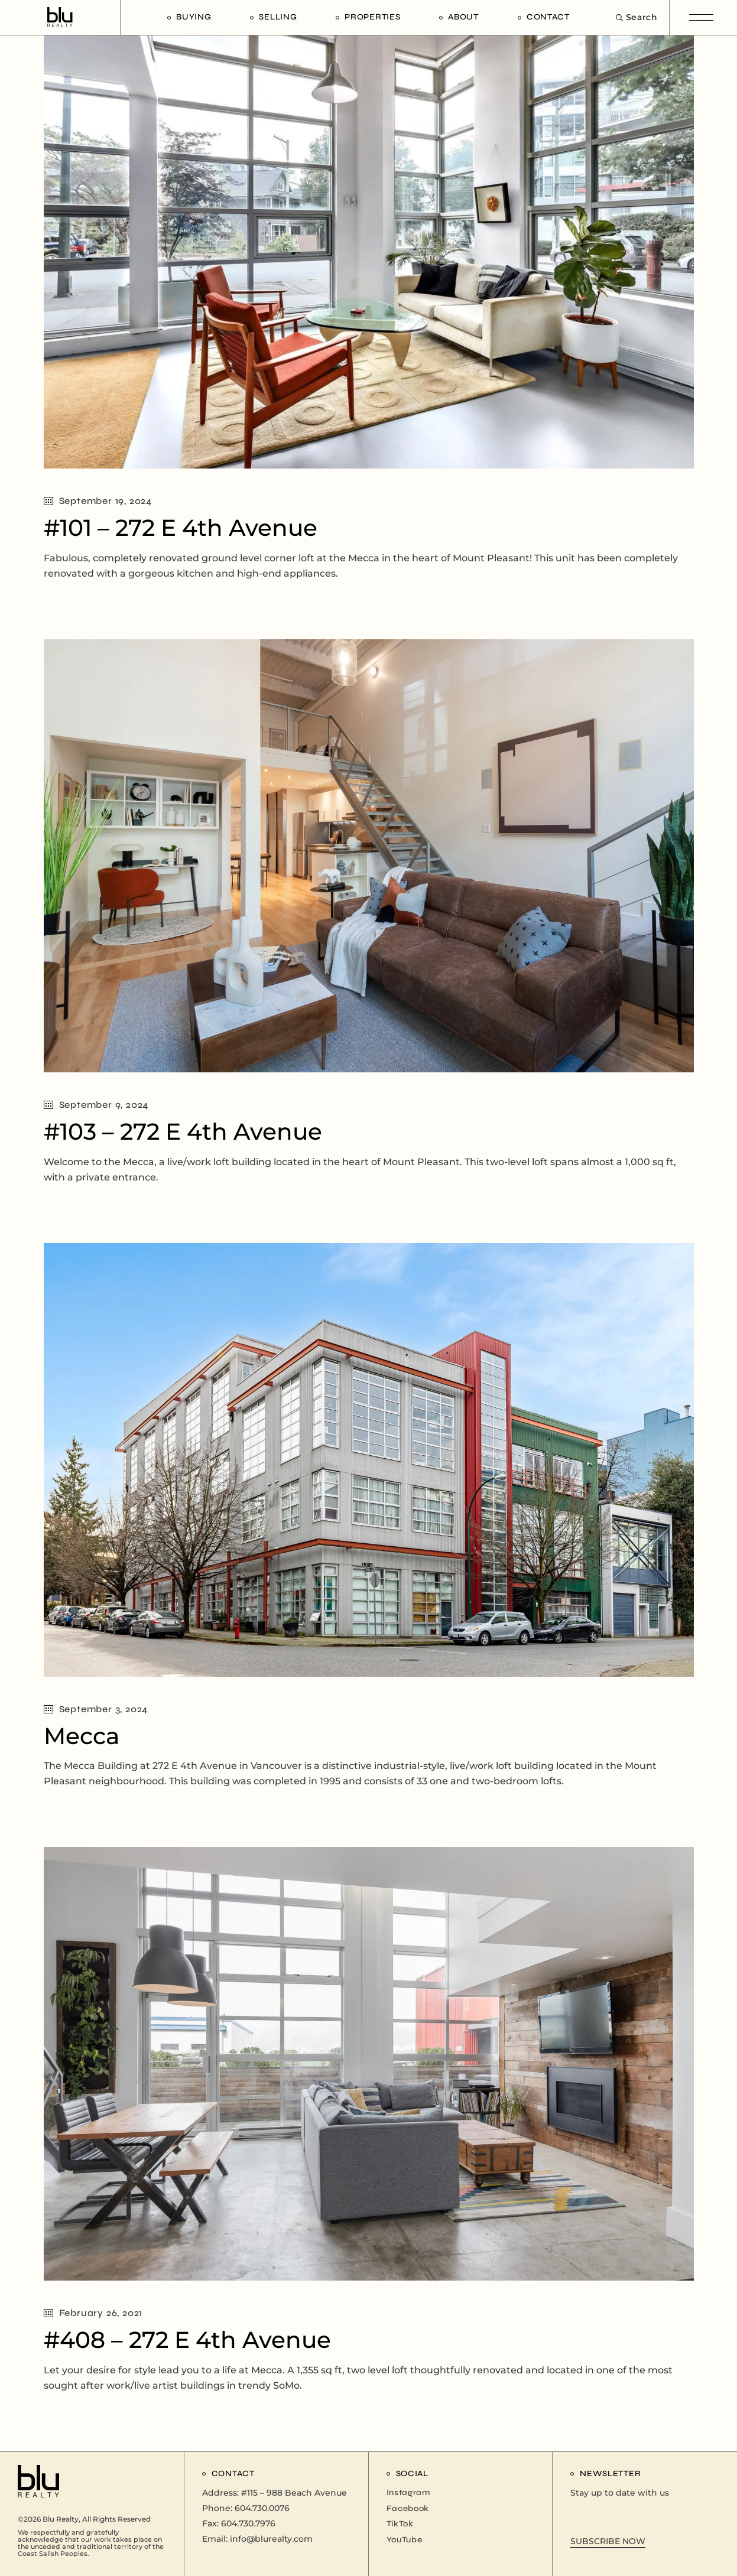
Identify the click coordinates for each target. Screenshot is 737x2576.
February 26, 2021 (93, 2312)
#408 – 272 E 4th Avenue (187, 2339)
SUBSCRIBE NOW (607, 2541)
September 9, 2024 (96, 1104)
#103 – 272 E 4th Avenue (183, 1131)
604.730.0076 (262, 2508)
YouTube (405, 2540)
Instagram (408, 2492)
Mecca (81, 1736)
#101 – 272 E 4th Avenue (180, 527)
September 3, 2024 (96, 1709)
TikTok (400, 2524)
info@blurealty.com (271, 2538)
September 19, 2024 (98, 500)
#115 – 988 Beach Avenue (294, 2492)
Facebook (408, 2508)
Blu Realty (61, 2519)
